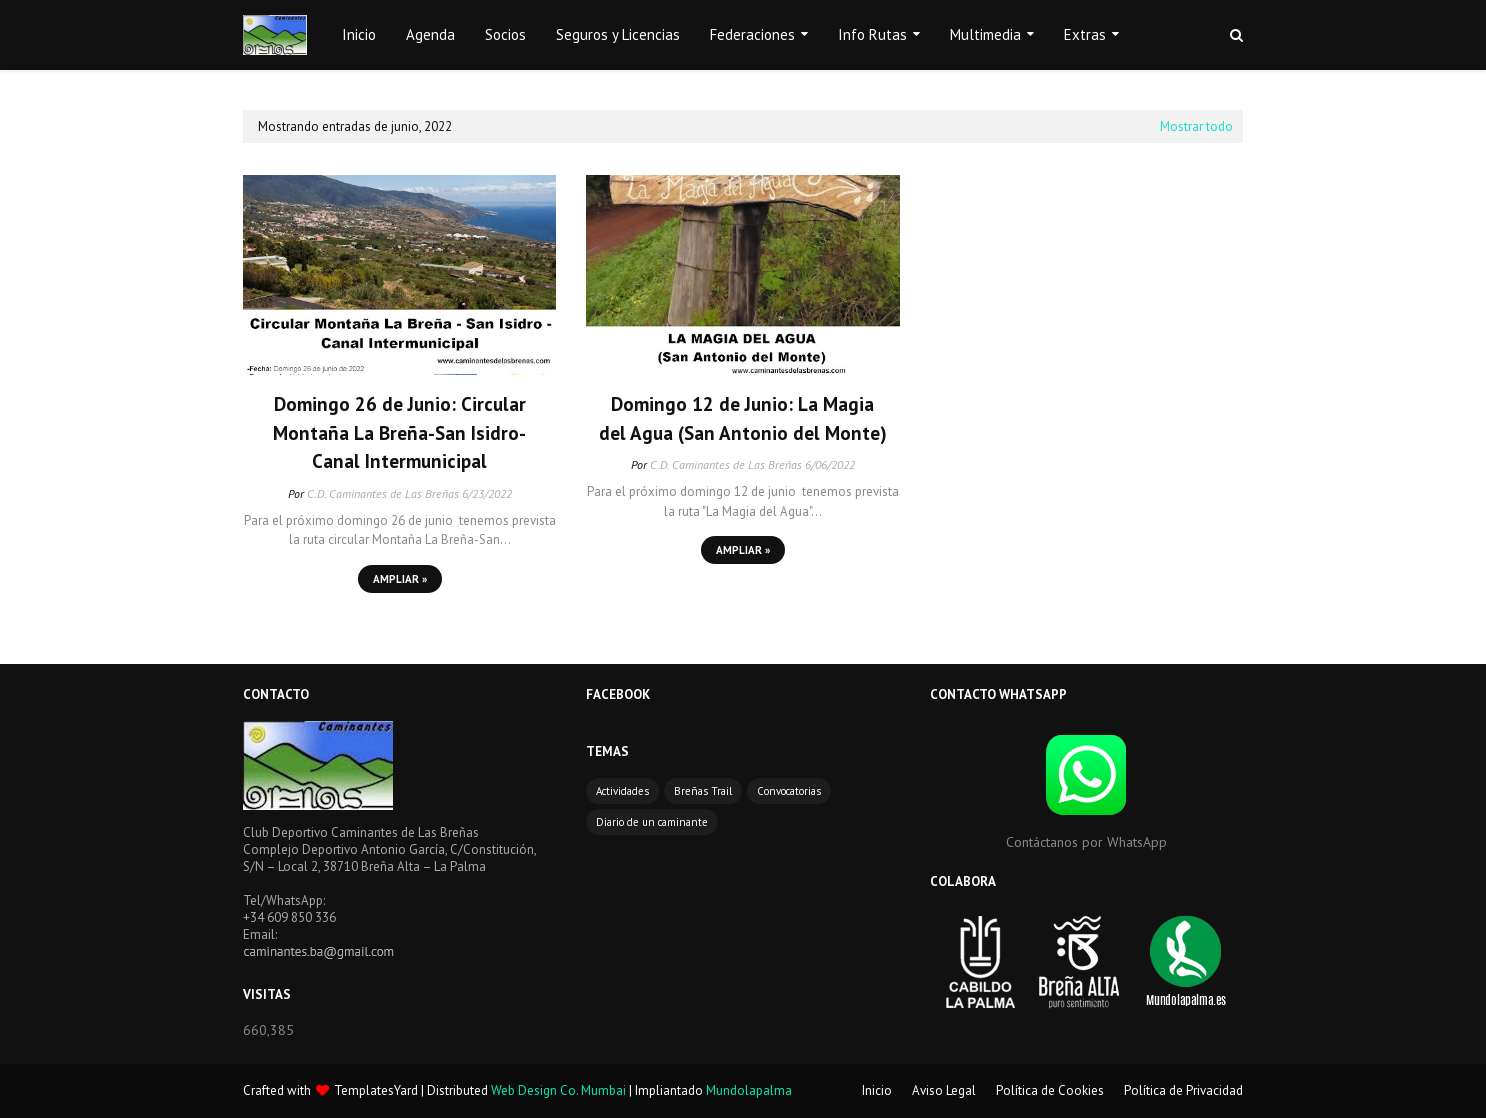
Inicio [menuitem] (359, 34)
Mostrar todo (1196, 126)
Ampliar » (400, 579)
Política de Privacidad (1183, 1090)
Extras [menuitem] (1085, 34)
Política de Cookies (1050, 1090)
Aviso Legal (944, 1090)
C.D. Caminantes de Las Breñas (383, 493)
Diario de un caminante (652, 822)
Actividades (622, 791)
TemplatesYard (376, 1090)
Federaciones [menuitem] (752, 34)
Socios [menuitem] (505, 34)
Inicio (877, 1090)
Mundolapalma (749, 1090)
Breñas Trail (703, 791)
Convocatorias (789, 791)
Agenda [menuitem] (430, 34)
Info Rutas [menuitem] (872, 34)
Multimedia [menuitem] (985, 34)
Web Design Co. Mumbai (558, 1090)
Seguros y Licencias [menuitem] (618, 34)
